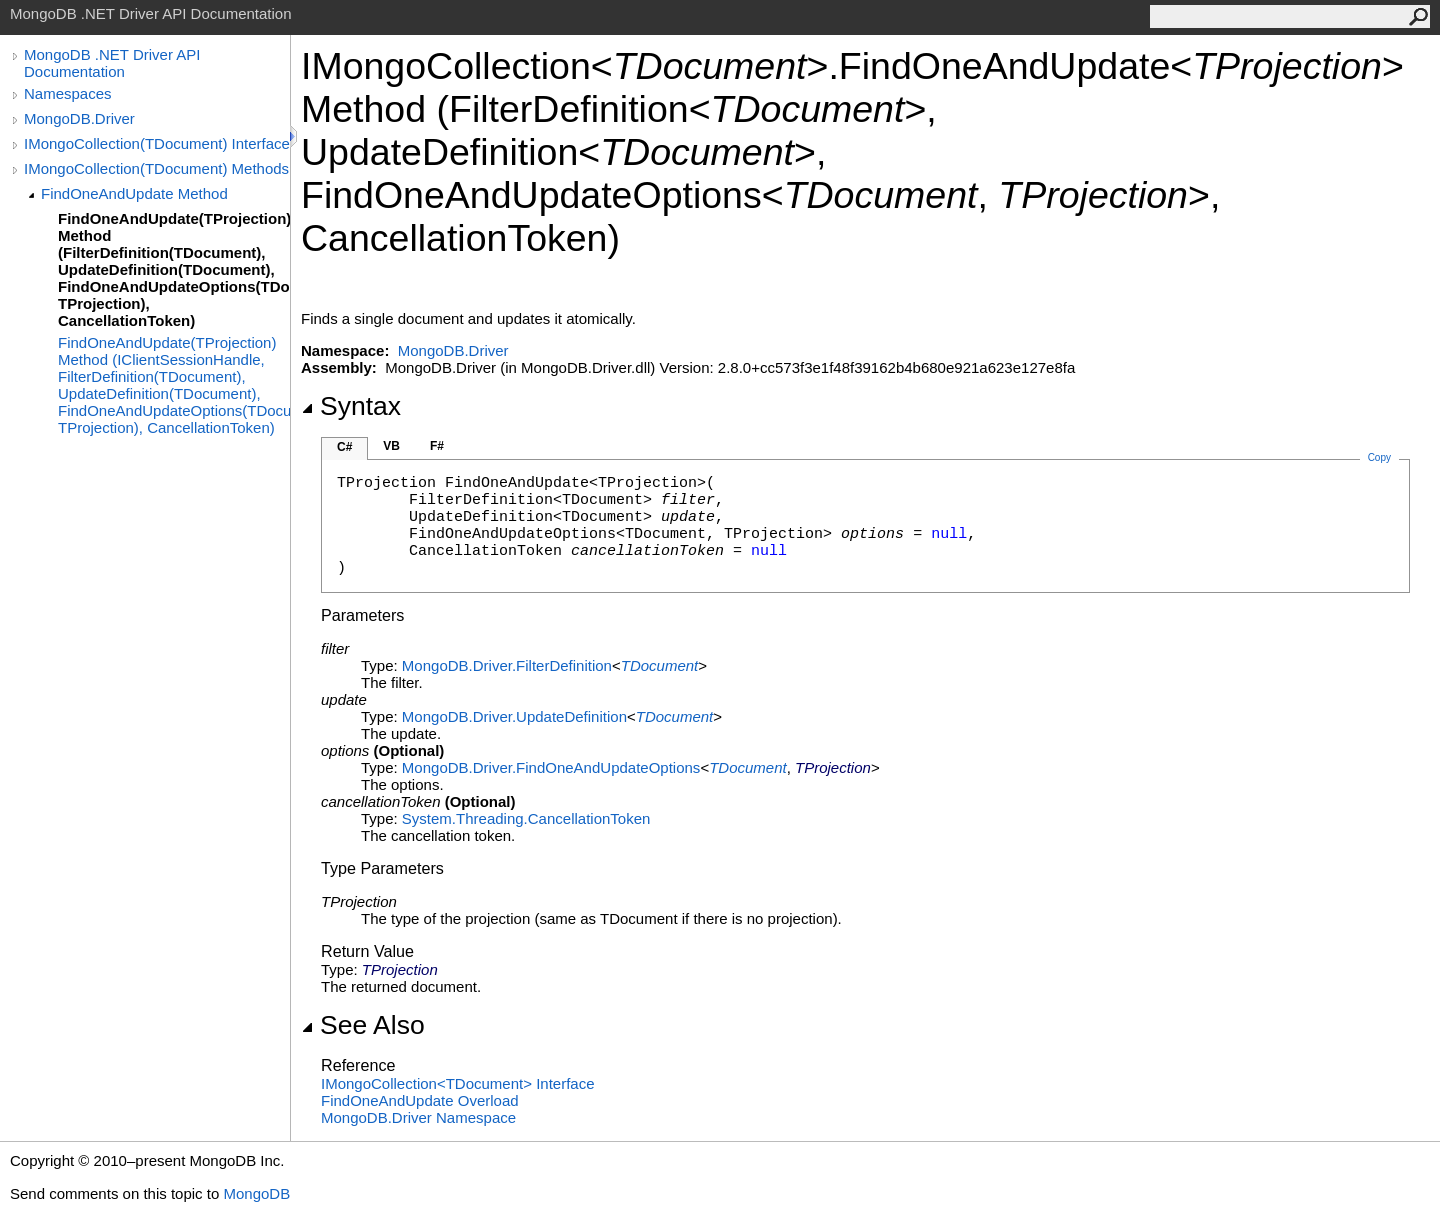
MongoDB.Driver (79, 118)
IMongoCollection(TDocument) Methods (156, 168)
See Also (363, 1025)
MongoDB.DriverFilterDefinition (507, 665)
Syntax (351, 406)
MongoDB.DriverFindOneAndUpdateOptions (551, 767)
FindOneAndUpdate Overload (420, 1100)
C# (344, 447)
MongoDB (256, 1193)
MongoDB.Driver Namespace (418, 1117)
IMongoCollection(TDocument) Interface (157, 143)
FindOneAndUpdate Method (134, 193)
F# (437, 446)
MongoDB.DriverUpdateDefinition (514, 716)
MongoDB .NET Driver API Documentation (112, 63)
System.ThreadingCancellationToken (526, 818)
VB (391, 446)
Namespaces (68, 93)
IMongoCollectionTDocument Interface (458, 1083)
